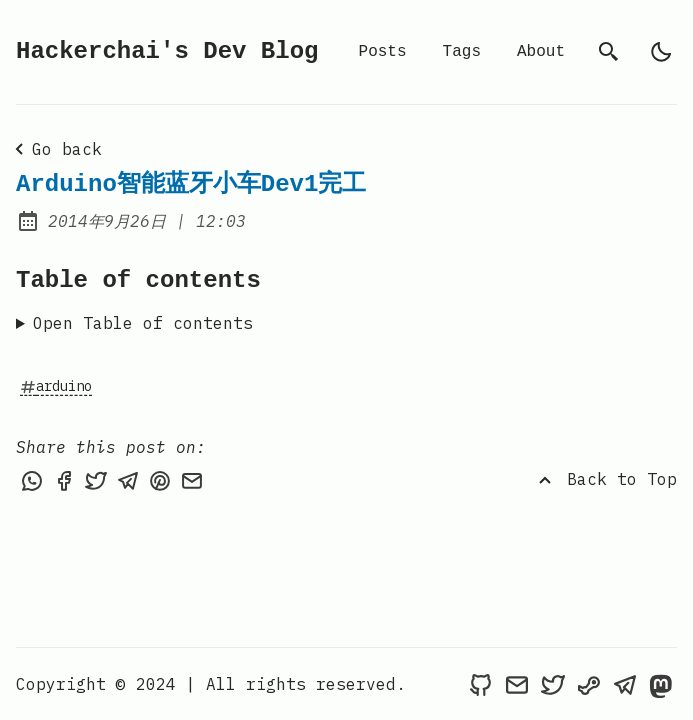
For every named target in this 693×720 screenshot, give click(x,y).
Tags (462, 52)
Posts (383, 52)
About (541, 52)
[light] (661, 52)
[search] (609, 52)
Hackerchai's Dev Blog (167, 51)
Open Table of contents (143, 323)
